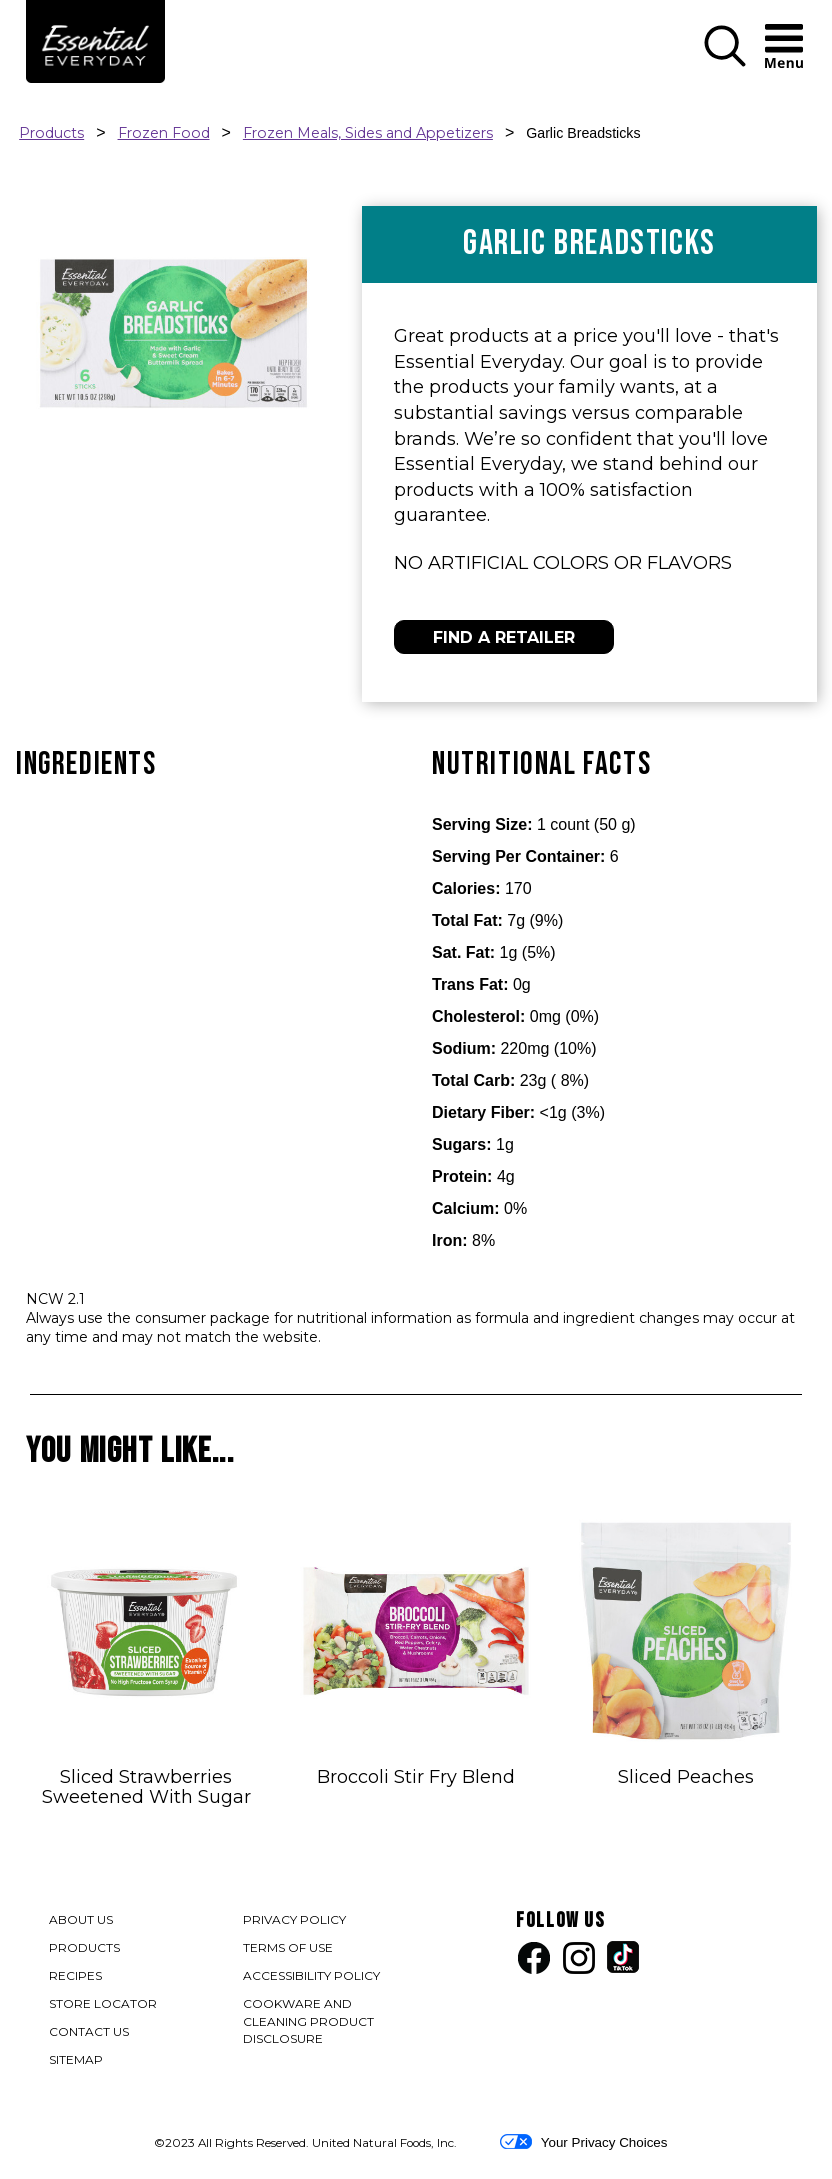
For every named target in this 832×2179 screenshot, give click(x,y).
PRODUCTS (84, 1947)
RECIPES (75, 1975)
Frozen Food (164, 133)
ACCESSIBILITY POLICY (312, 1977)
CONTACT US (89, 2031)
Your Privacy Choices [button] (583, 2142)
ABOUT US (81, 1919)
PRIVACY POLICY (295, 1921)
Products (51, 133)
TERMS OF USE (289, 1949)
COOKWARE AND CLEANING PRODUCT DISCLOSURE (308, 2023)
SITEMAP (76, 2059)
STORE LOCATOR (103, 2003)
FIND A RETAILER (504, 637)
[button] (725, 62)
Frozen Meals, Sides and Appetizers (368, 133)
